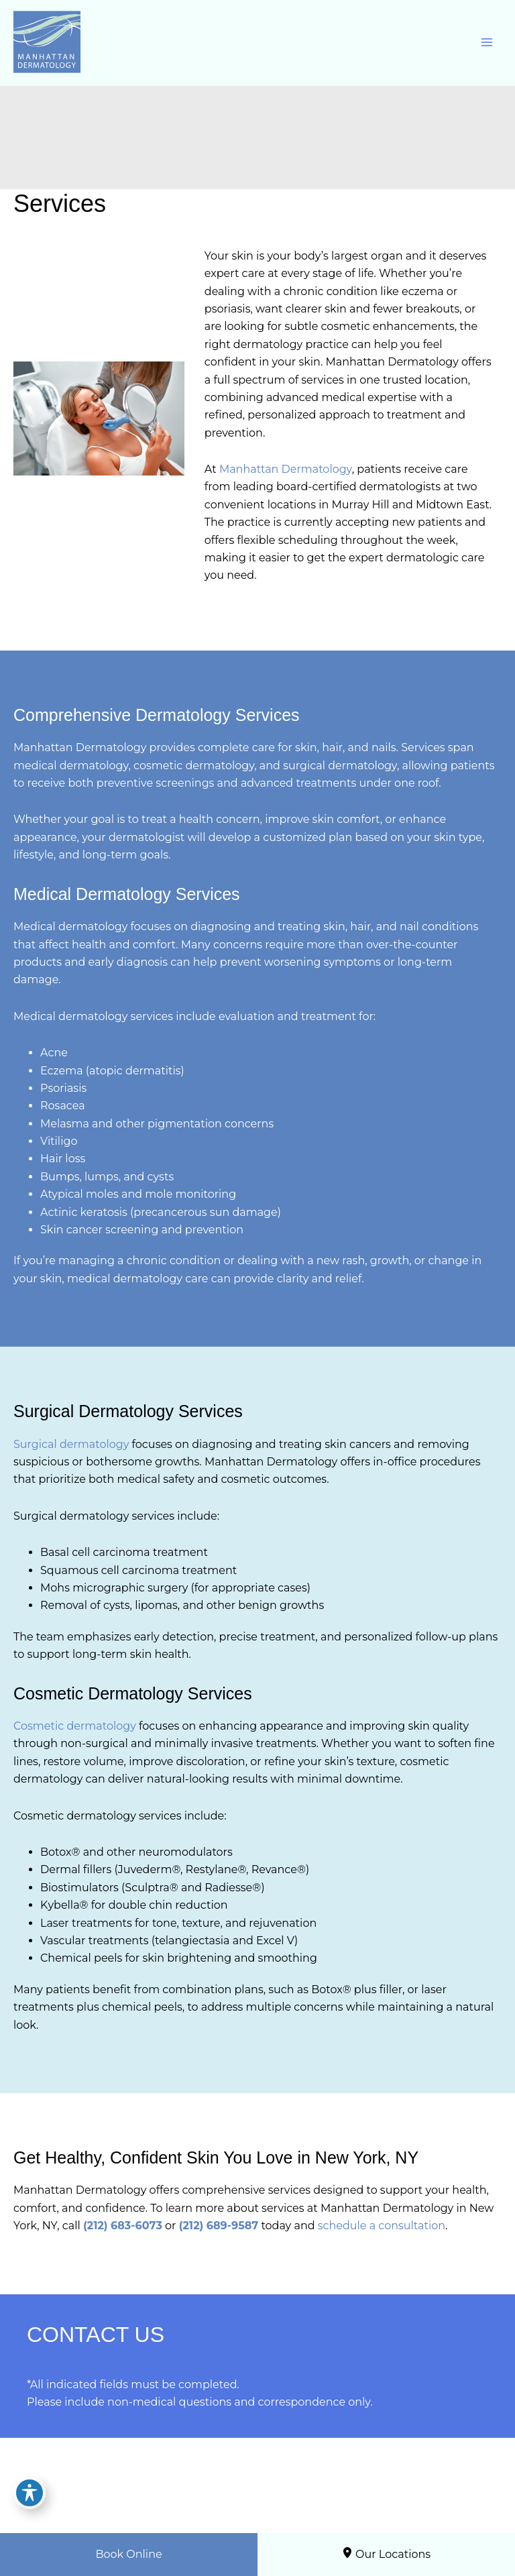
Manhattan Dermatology (285, 469)
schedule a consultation (381, 2225)
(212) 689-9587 (219, 2225)
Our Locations (386, 2554)
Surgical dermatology (71, 1444)
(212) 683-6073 (122, 2225)
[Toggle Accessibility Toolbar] (29, 2493)
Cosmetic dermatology (74, 1726)
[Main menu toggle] (487, 42)
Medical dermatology (70, 926)
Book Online (128, 2554)
